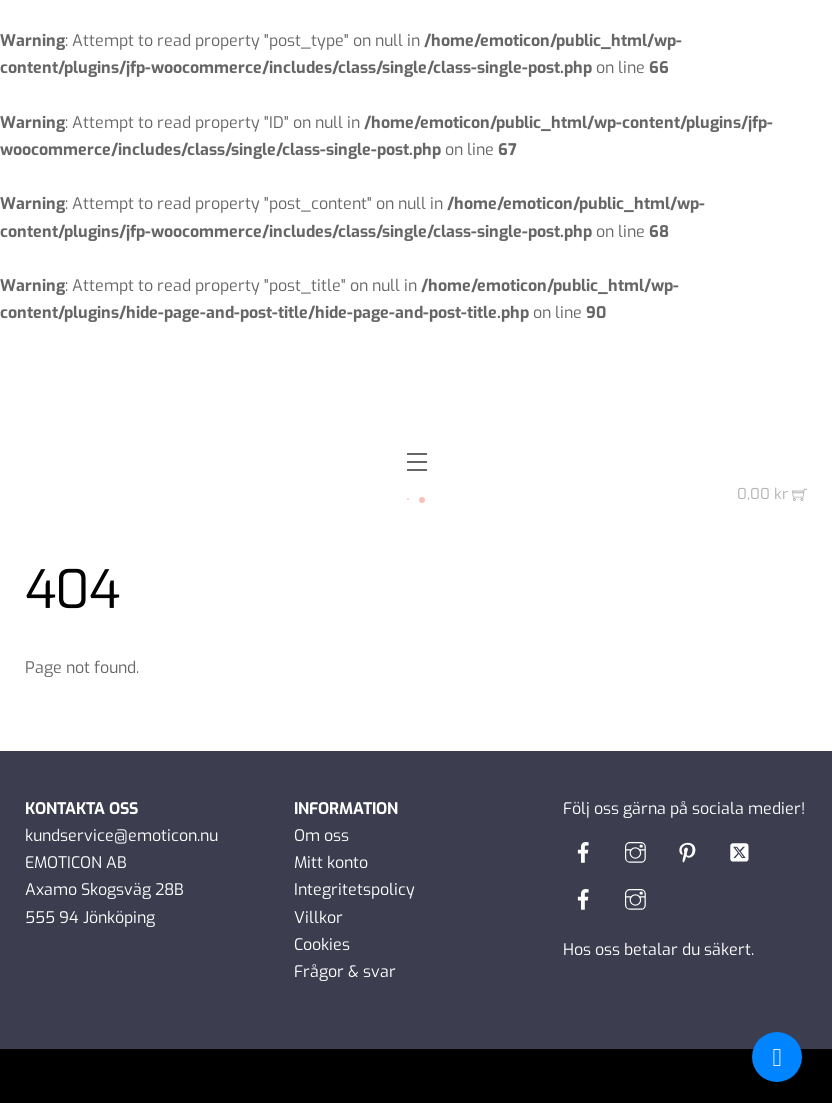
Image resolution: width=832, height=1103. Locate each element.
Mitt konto (331, 862)
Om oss (321, 835)
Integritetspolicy (354, 889)
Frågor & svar (345, 971)
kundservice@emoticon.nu (121, 835)
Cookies (322, 944)
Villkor (318, 917)
